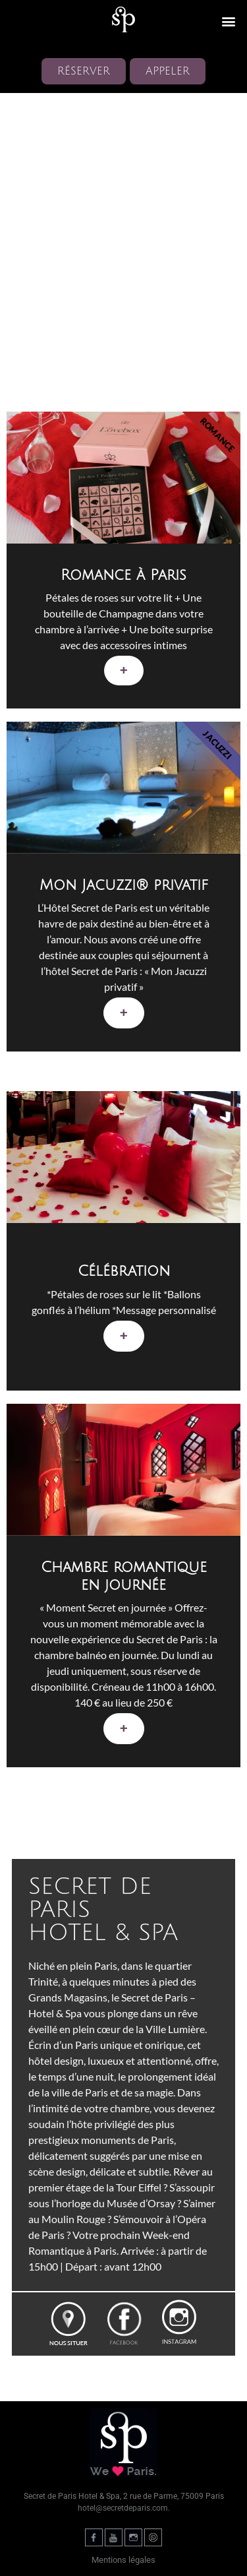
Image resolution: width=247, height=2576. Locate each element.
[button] (228, 21)
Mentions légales (123, 2560)
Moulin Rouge (73, 2219)
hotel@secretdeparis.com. (124, 2508)
